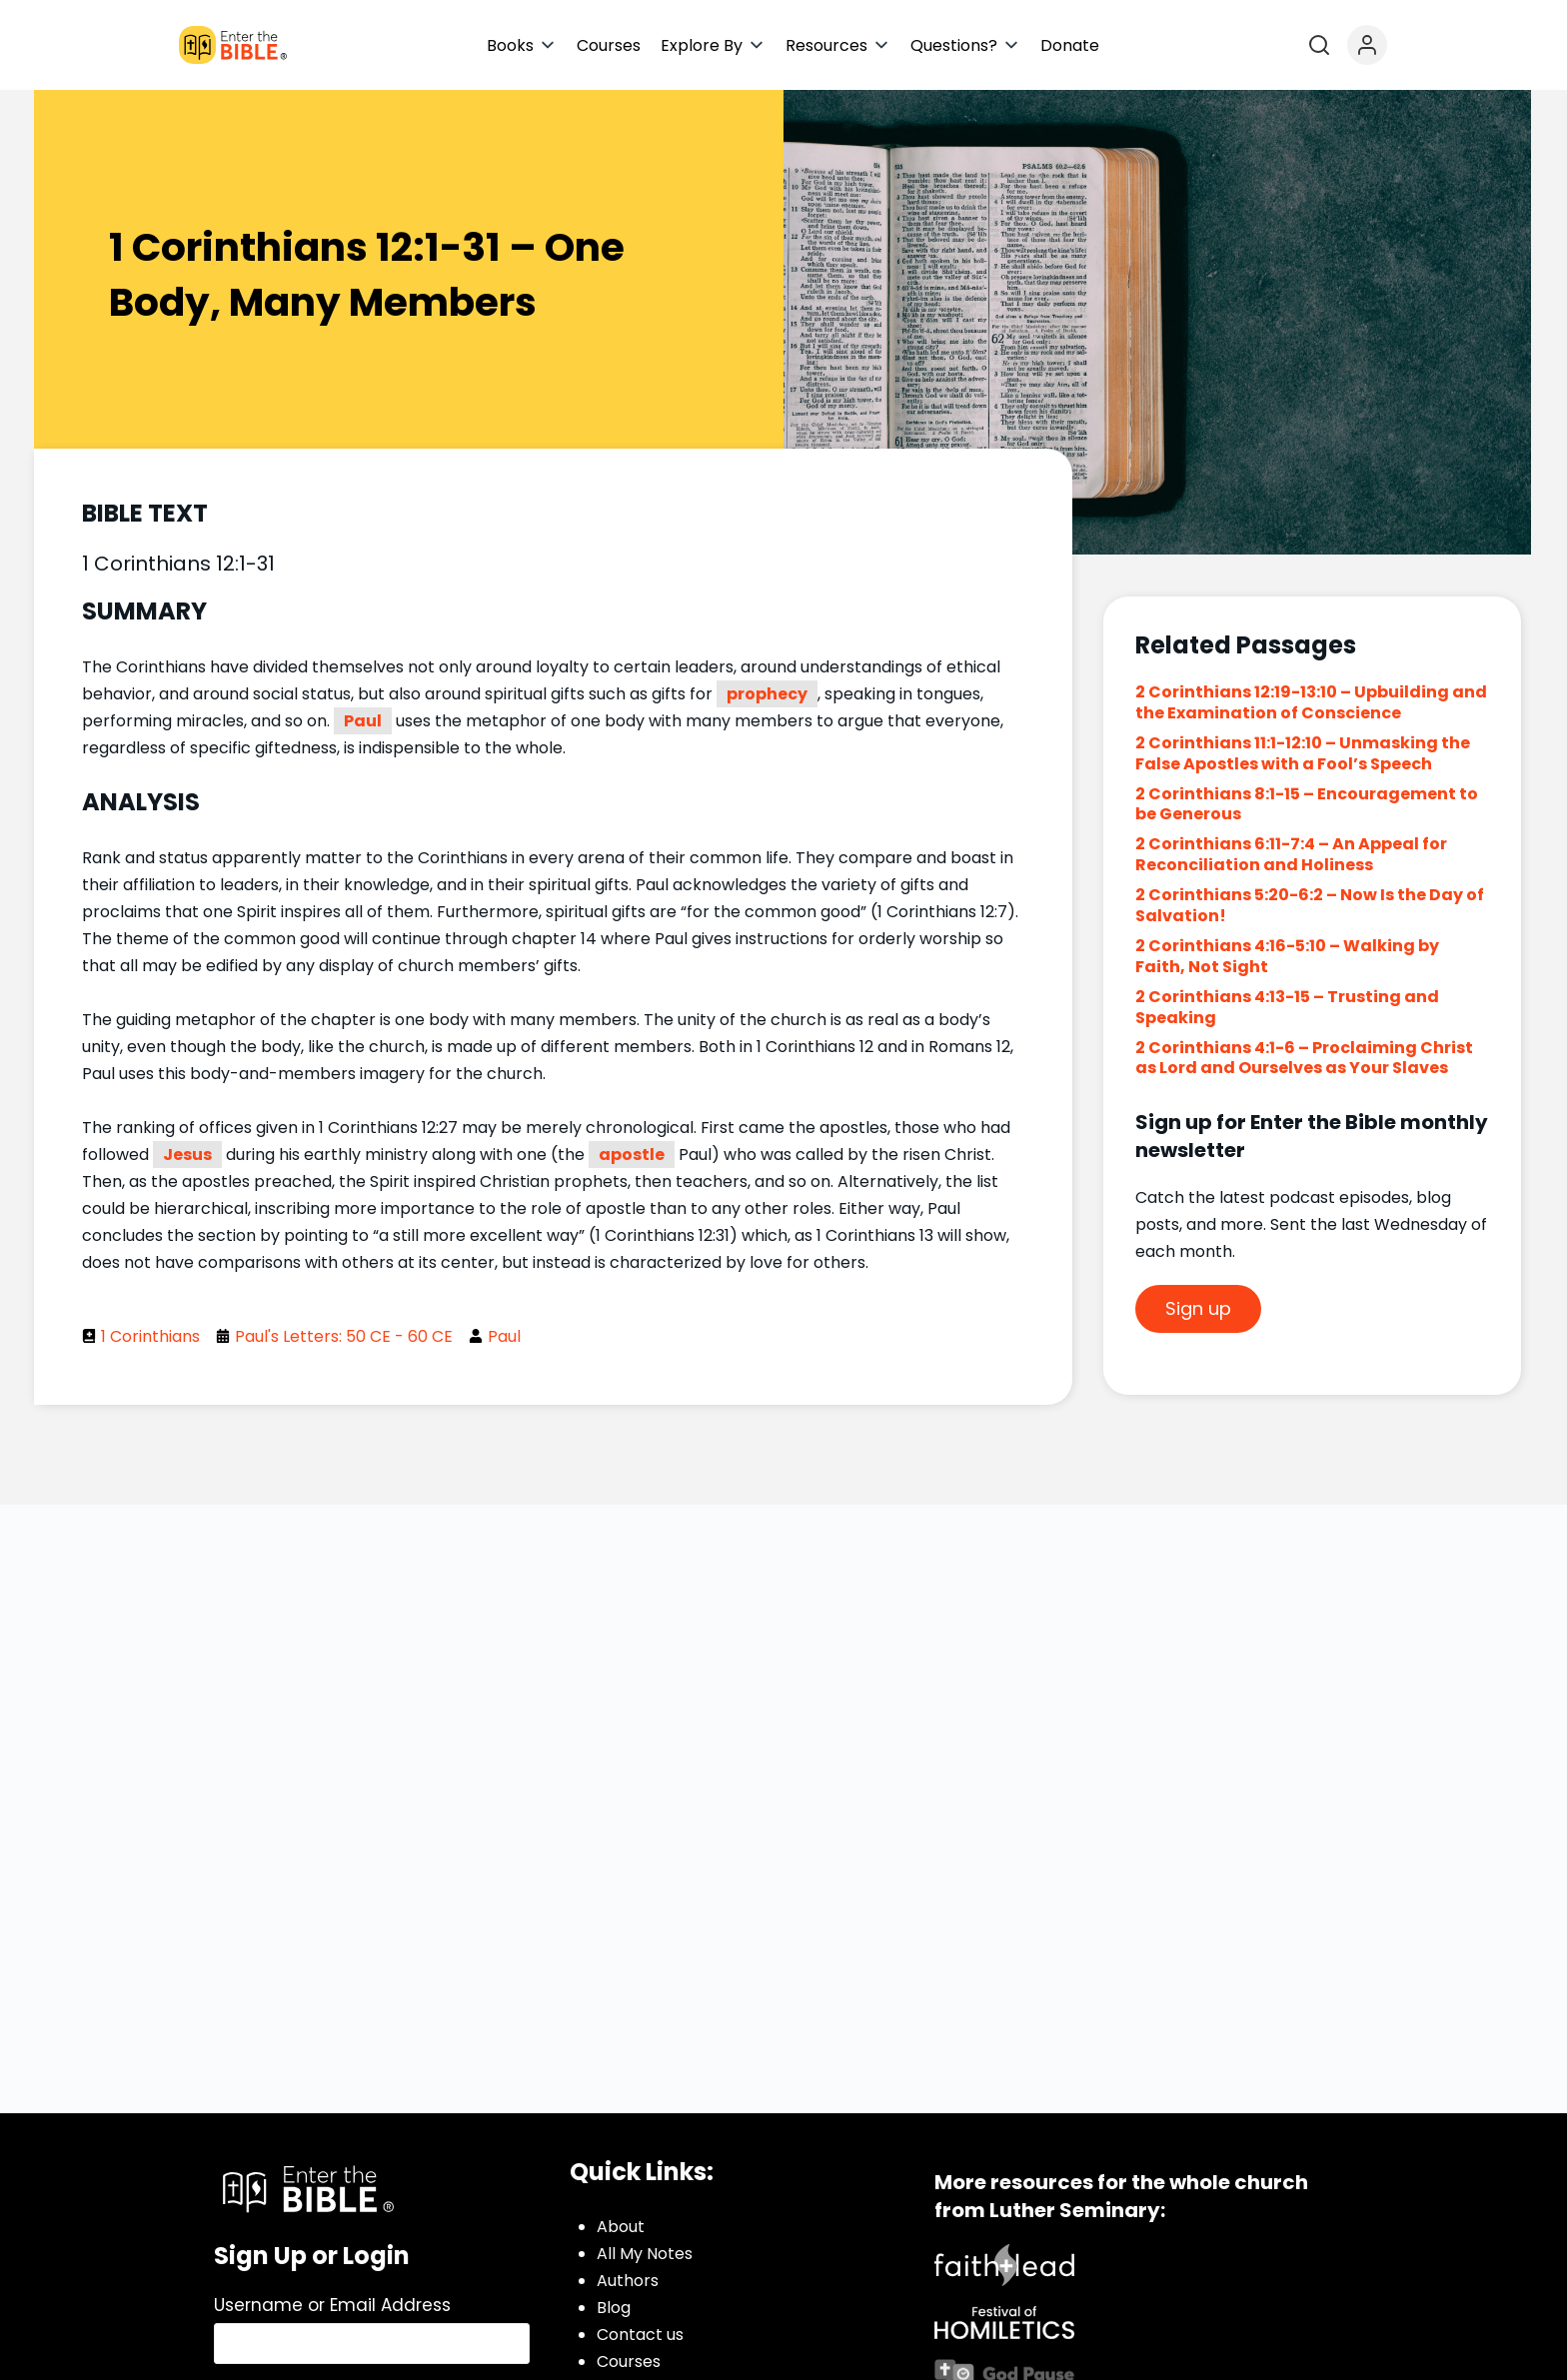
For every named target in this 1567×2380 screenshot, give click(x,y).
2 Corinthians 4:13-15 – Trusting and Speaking (1287, 1007)
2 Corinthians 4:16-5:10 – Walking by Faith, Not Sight (1287, 956)
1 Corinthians (150, 1336)
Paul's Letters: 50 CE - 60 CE (344, 1336)
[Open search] (1319, 45)
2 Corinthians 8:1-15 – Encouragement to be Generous (1306, 804)
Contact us (640, 2334)
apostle (632, 1154)
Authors (628, 2280)
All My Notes (645, 2253)
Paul (363, 720)
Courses (629, 2361)
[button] (522, 45)
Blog (614, 2307)
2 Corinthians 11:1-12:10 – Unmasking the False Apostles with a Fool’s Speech (1302, 753)
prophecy (767, 693)
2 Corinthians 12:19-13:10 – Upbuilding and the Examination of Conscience (1311, 702)
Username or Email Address (332, 2305)
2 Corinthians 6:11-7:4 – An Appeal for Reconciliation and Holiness (1291, 854)
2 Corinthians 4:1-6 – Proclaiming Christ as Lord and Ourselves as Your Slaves (1304, 1058)
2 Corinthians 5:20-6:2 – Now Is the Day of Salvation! (1309, 905)
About (621, 2226)
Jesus (187, 1154)
